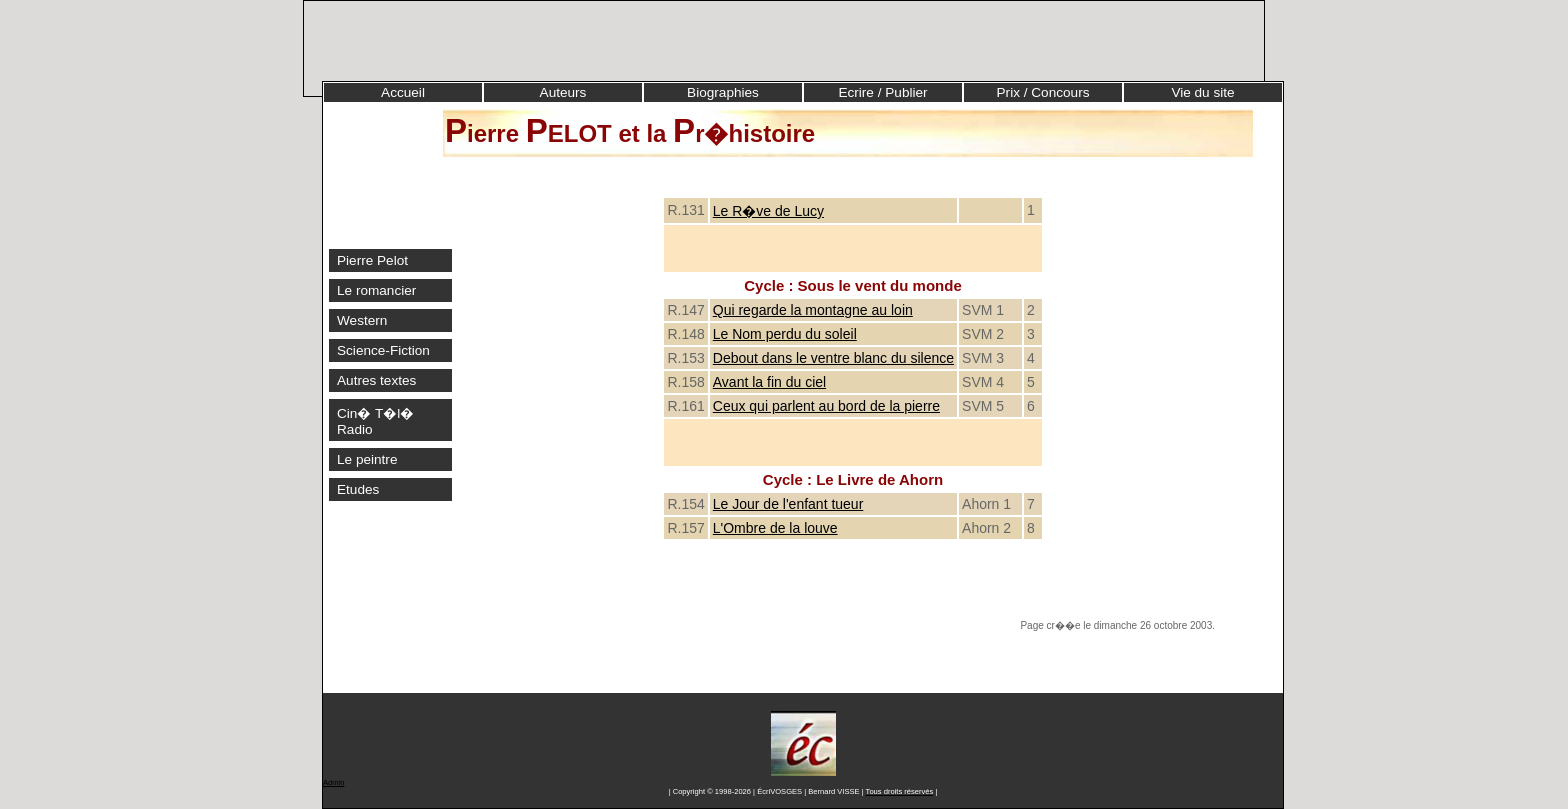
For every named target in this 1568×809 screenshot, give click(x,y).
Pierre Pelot (372, 260)
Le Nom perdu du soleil (785, 334)
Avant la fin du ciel (769, 382)
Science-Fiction (383, 350)
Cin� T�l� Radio (375, 421)
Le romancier (376, 290)
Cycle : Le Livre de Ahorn (853, 479)
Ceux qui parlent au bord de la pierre (826, 406)
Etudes (358, 489)
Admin (333, 782)
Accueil (403, 92)
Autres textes (376, 380)
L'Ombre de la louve (775, 528)
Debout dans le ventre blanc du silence (833, 358)
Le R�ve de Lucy (768, 211)
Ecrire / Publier (882, 92)
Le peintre (367, 459)
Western (362, 320)
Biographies (723, 92)
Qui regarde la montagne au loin (813, 310)
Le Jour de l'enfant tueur (788, 504)
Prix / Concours (1043, 92)
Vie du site (1202, 92)
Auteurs (563, 92)
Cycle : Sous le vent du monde (853, 285)
